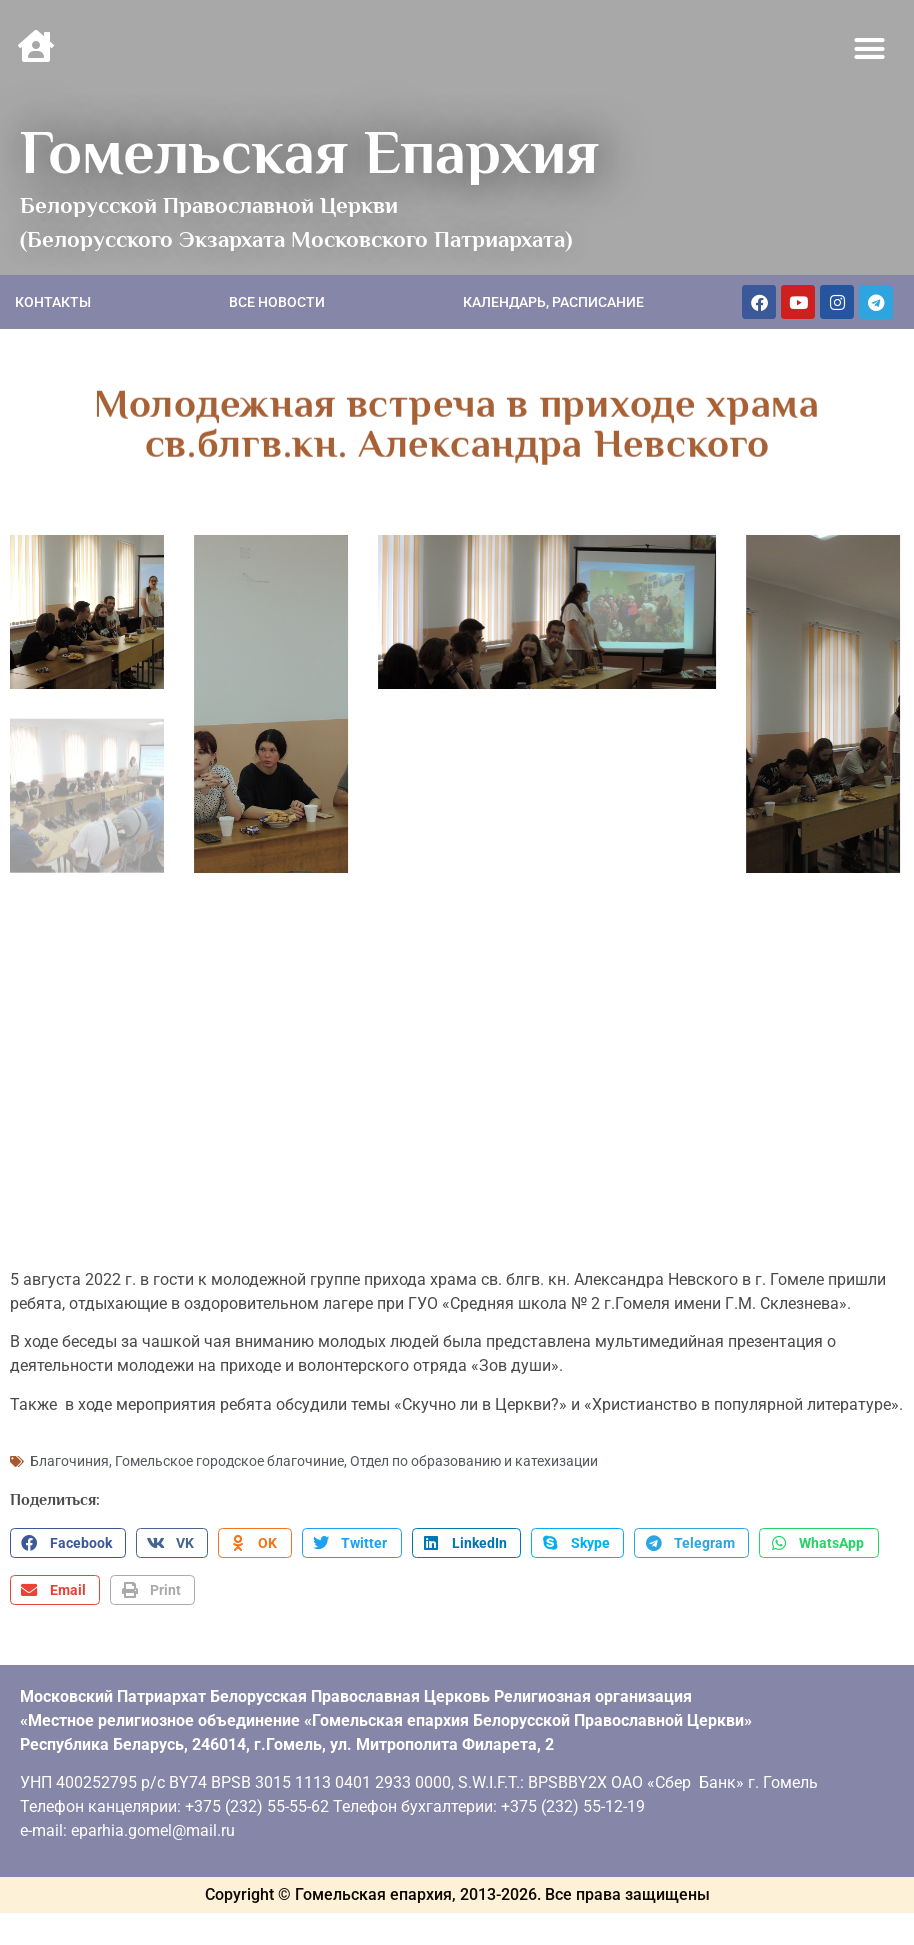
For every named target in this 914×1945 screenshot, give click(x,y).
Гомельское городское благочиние (229, 1457)
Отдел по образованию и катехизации (474, 1457)
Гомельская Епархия (309, 152)
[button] (870, 49)
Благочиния (69, 1457)
